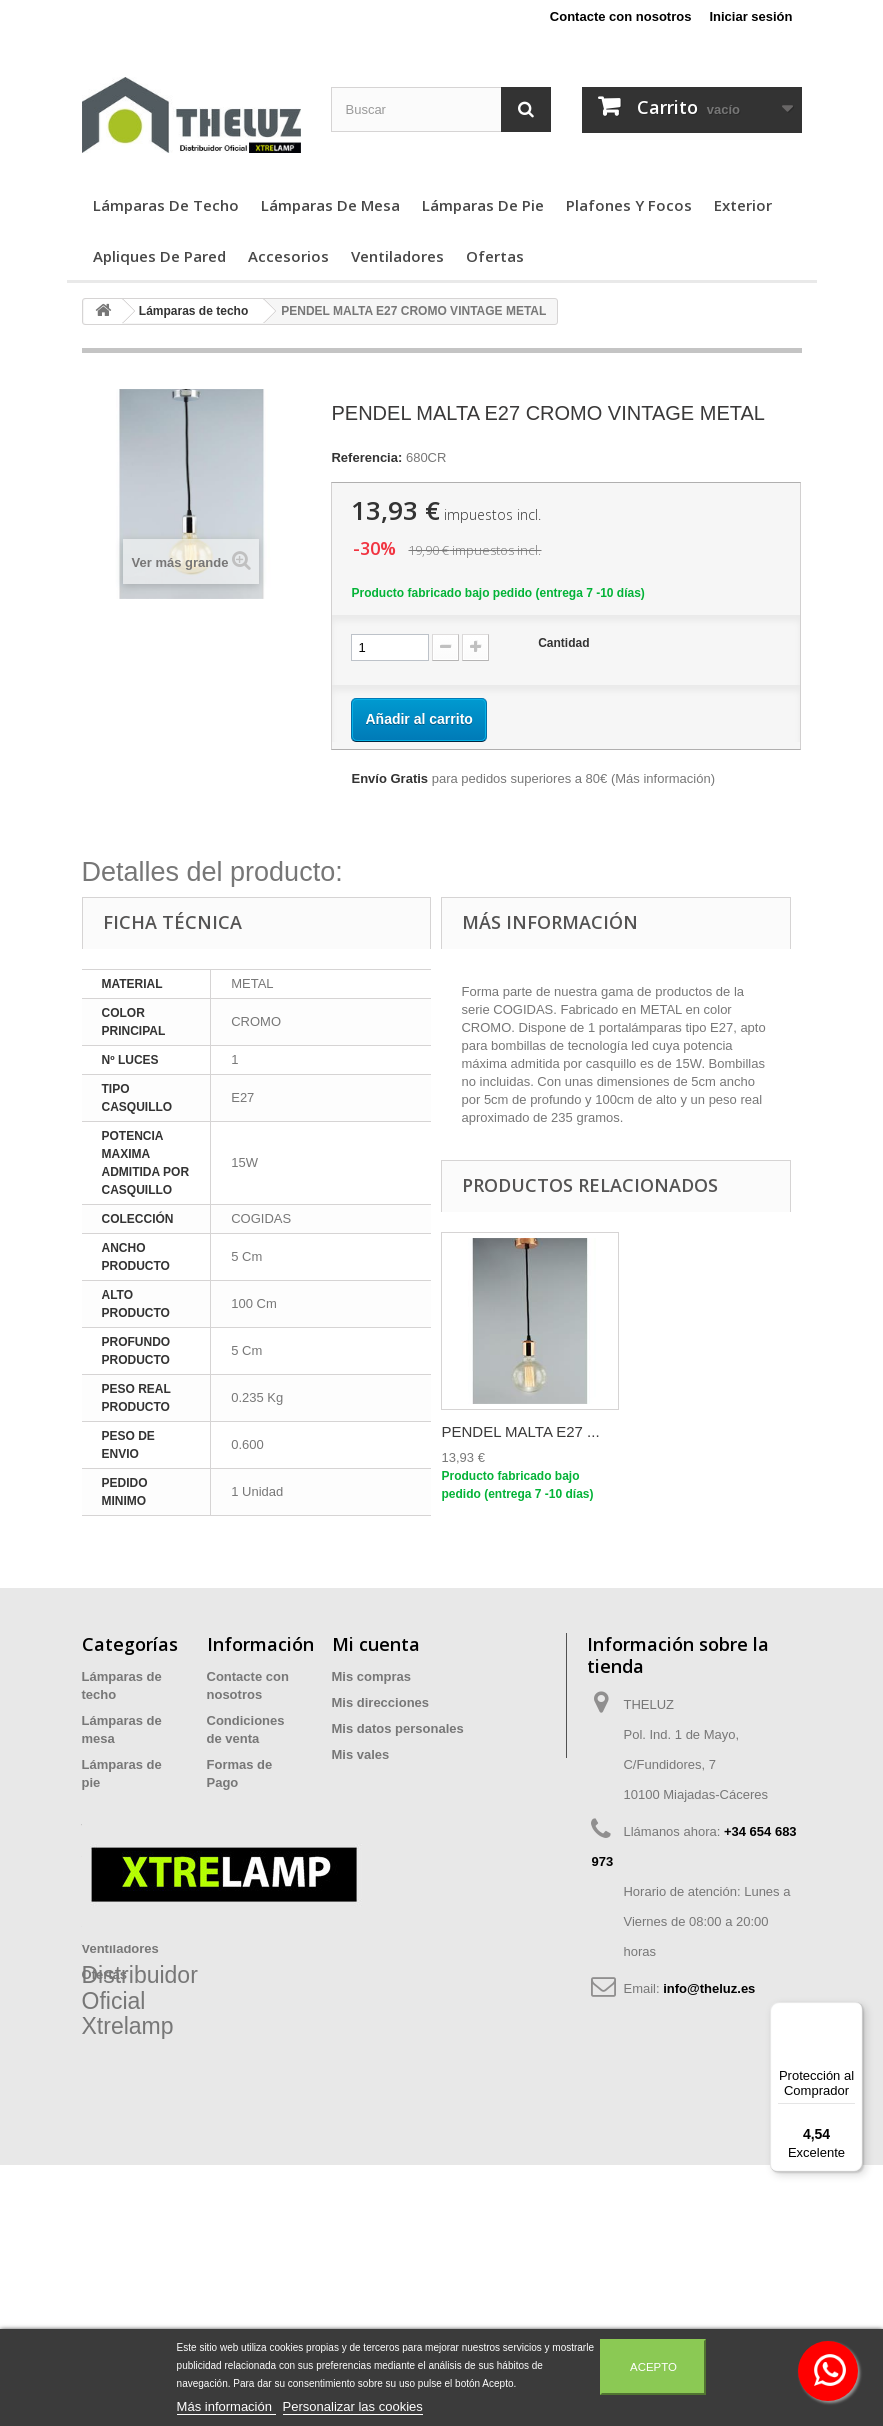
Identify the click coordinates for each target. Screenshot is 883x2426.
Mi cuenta (376, 1644)
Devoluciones (249, 1860)
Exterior (743, 205)
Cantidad (563, 643)
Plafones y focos (629, 205)
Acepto (653, 2367)
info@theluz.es (709, 1988)
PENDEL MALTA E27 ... (520, 1431)
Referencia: (366, 457)
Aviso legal (241, 1834)
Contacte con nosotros (621, 16)
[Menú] (851, 2014)
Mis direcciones (381, 1702)
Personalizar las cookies (353, 2406)
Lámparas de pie (483, 205)
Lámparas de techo (166, 205)
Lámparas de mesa (330, 205)
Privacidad (240, 1808)
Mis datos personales (398, 1728)
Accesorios (288, 256)
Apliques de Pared (159, 256)
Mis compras (371, 1676)
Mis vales (361, 1754)
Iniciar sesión (750, 16)
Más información (662, 778)
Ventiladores (397, 256)
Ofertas (495, 256)
